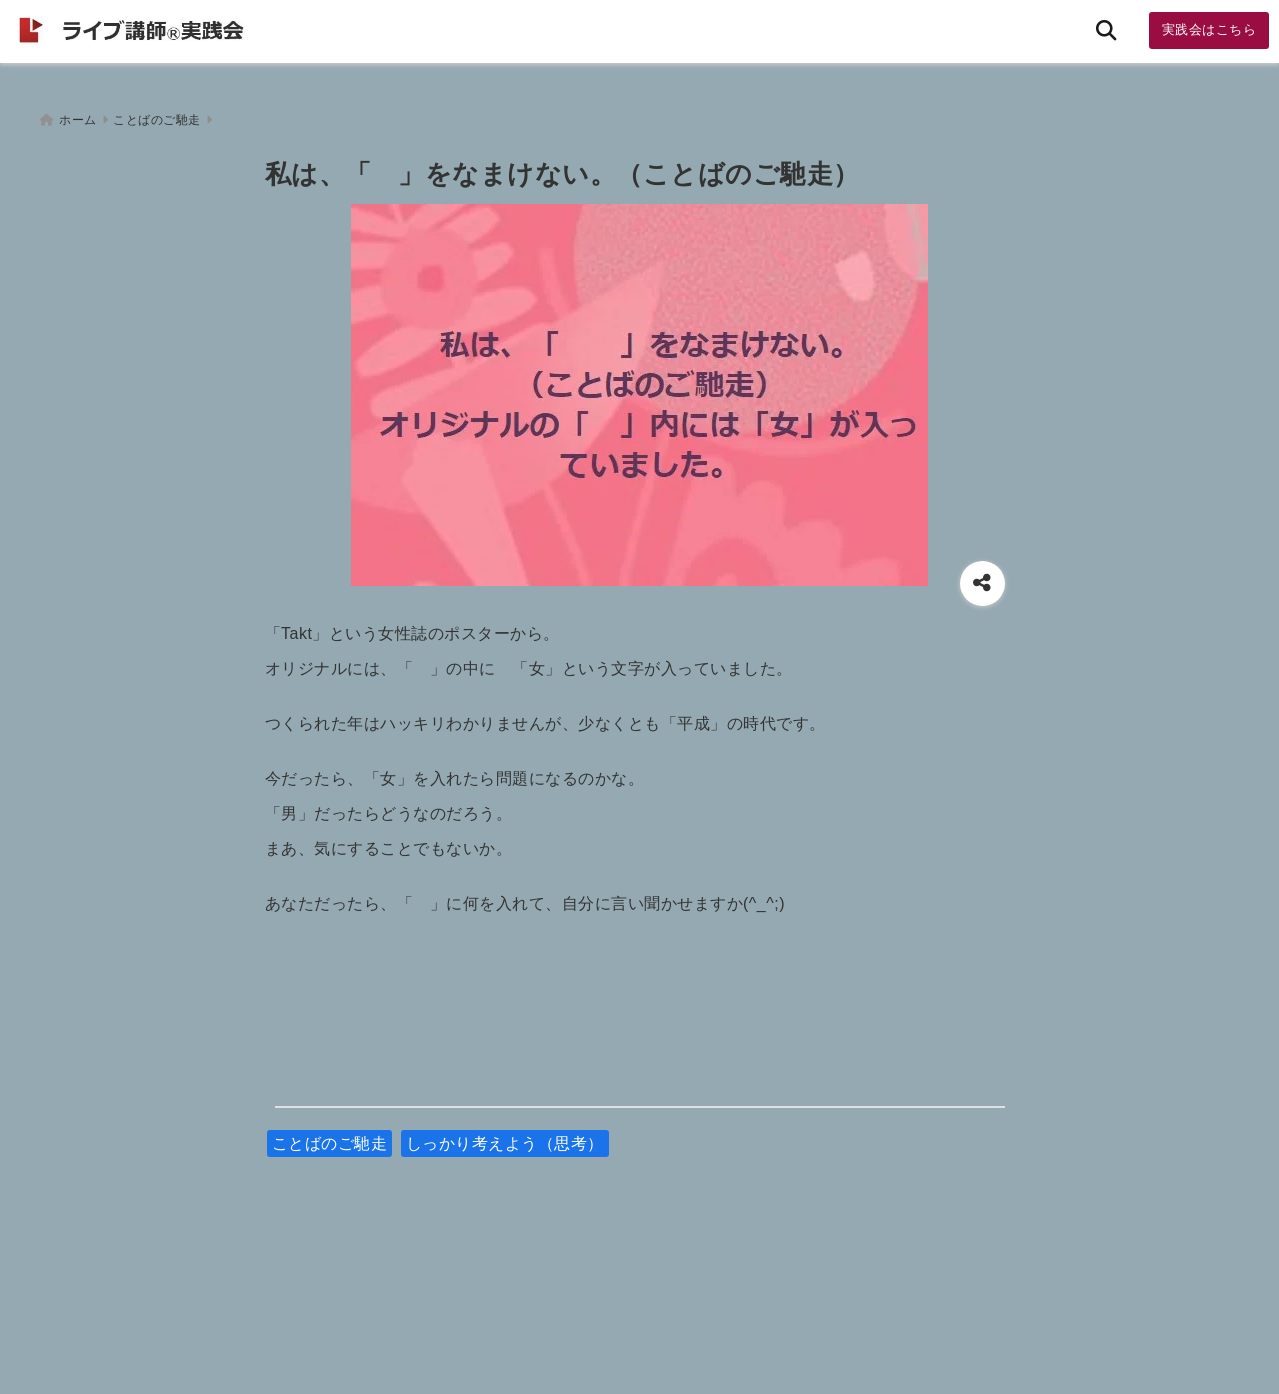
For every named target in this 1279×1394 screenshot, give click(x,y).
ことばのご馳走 (330, 1136)
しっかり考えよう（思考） (505, 1136)
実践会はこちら (1209, 29)
